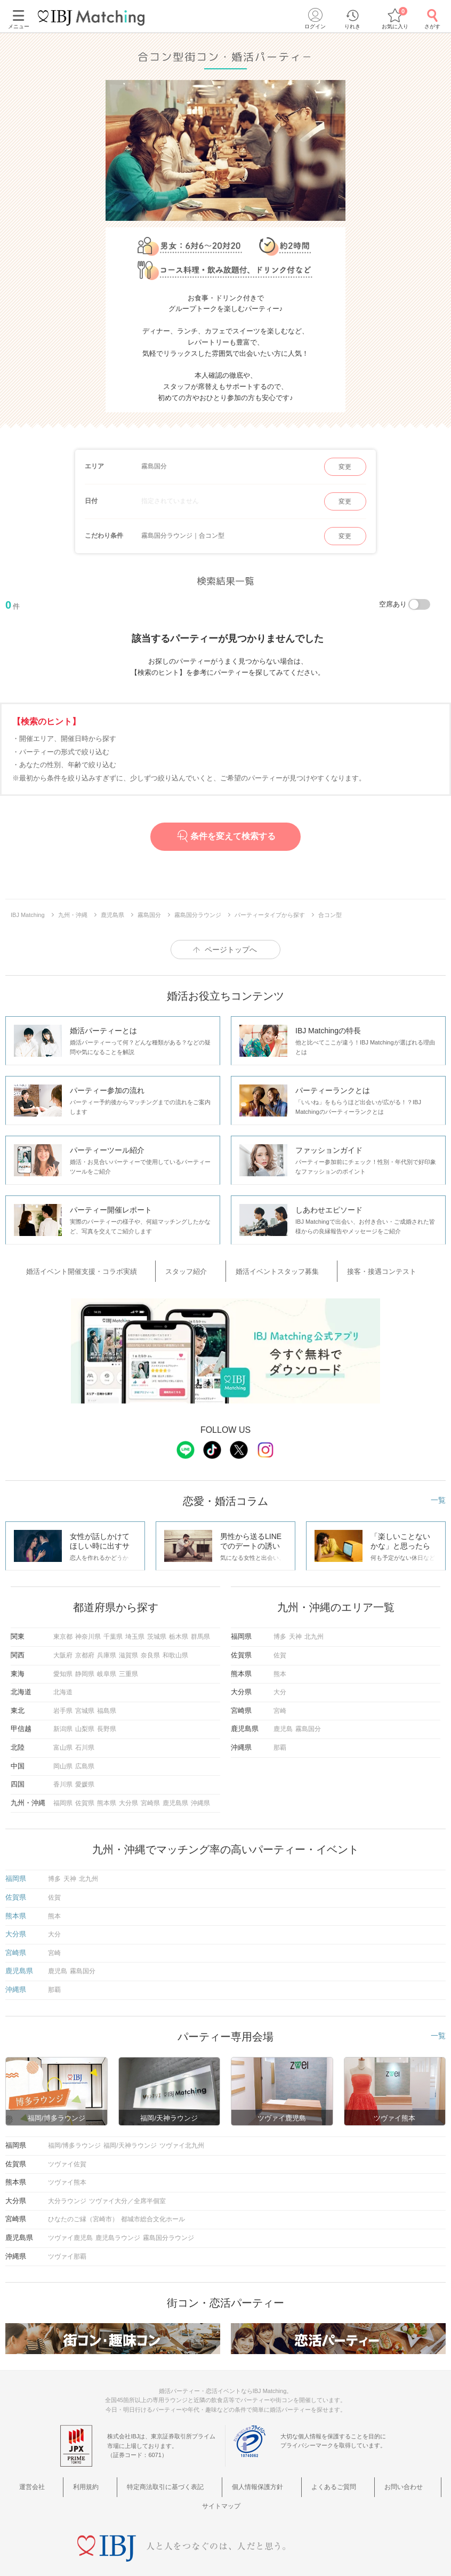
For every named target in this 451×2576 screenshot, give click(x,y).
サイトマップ (401, 2476)
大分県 (128, 1795)
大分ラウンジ (67, 2193)
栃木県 (178, 1628)
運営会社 (43, 2476)
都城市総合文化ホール (153, 2211)
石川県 (84, 1739)
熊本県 (106, 1795)
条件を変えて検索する (225, 836)
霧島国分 (308, 1721)
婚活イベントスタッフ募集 (273, 1267)
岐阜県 (106, 1666)
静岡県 (84, 1666)
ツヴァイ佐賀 (67, 2155)
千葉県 (113, 1628)
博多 (279, 1628)
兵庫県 (106, 1647)
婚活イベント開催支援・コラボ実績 (112, 1267)
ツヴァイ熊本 (67, 2174)
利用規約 (82, 2476)
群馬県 (200, 1628)
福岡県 (63, 1795)
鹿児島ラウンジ (117, 2230)
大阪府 (63, 1647)
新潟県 (63, 1721)
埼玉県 (134, 1628)
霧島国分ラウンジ (168, 2230)
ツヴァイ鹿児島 (70, 2230)
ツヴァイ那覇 (67, 2248)
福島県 (106, 1702)
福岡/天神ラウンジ (129, 2137)
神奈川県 (88, 1628)
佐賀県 (84, 1795)
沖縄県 (200, 1795)
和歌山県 (175, 1647)
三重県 (128, 1666)
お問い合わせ (348, 2476)
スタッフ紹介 (199, 1267)
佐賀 (279, 1647)
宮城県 (84, 1702)
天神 (295, 1628)
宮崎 (279, 1702)
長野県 (106, 1721)
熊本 (279, 1666)
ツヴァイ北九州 (181, 2137)
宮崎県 (150, 1795)
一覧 (438, 1492)
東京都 (63, 1628)
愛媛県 (84, 1776)
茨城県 (156, 1628)
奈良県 (150, 1647)
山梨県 (84, 1721)
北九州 (314, 1628)
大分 (279, 1684)
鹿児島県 (175, 1795)
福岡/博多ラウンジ (74, 2137)
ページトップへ (231, 949)
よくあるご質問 (292, 2476)
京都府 (84, 1647)
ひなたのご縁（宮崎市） (83, 2211)
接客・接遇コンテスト (360, 1267)
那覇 (279, 1739)
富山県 (63, 1739)
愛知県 (63, 1666)
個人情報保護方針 (229, 2476)
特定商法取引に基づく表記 (148, 2476)
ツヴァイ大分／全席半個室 (127, 2193)
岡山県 (63, 1758)
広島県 (84, 1758)
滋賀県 (128, 1647)
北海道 (63, 1684)
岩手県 (63, 1702)
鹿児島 (283, 1721)
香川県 (63, 1776)
